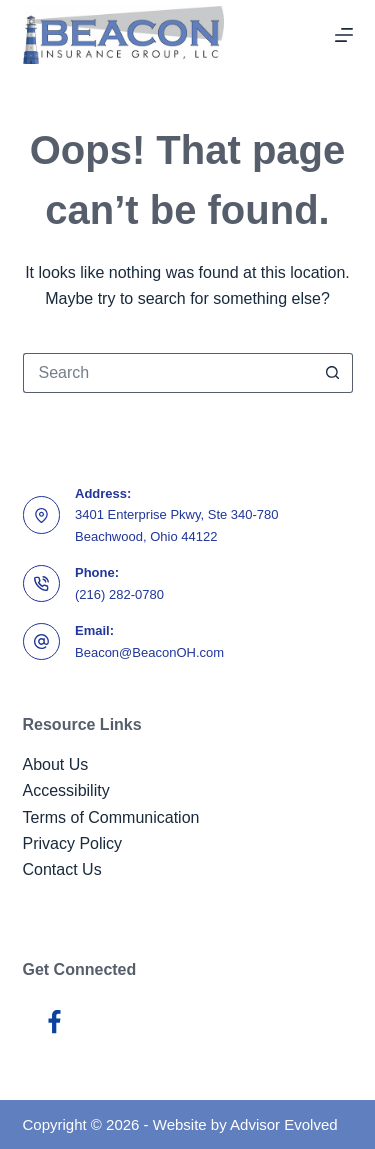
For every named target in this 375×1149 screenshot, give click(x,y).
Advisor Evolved (284, 1124)
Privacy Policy (73, 843)
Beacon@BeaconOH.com (149, 652)
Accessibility (66, 790)
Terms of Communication (111, 817)
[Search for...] (168, 373)
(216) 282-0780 (119, 594)
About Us (56, 764)
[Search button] (333, 373)
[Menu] (344, 35)
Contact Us (62, 869)
